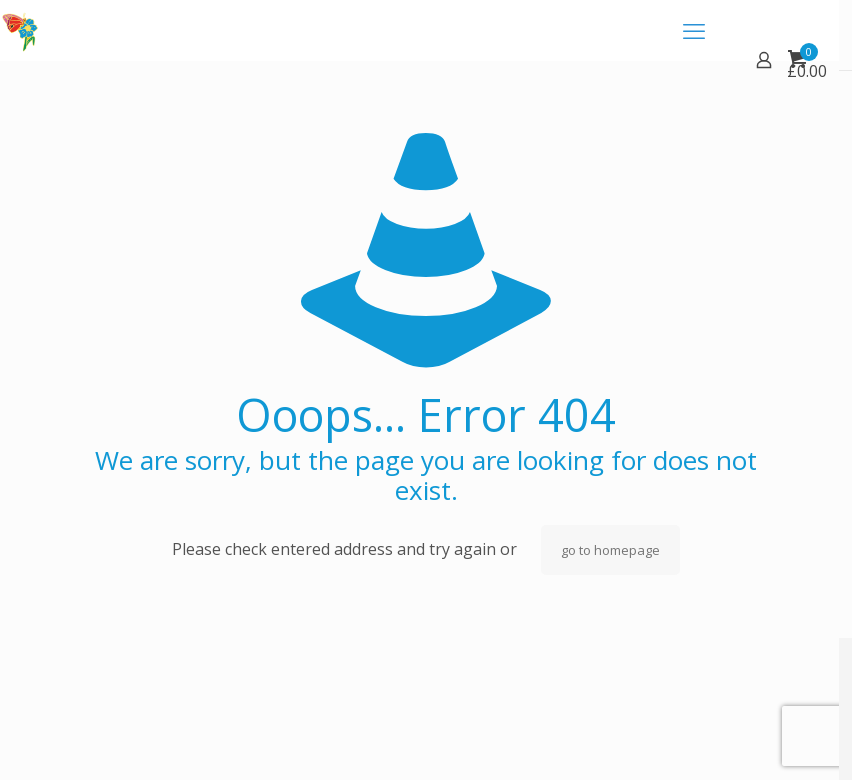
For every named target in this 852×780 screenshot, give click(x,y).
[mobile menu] (694, 30)
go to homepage (610, 550)
